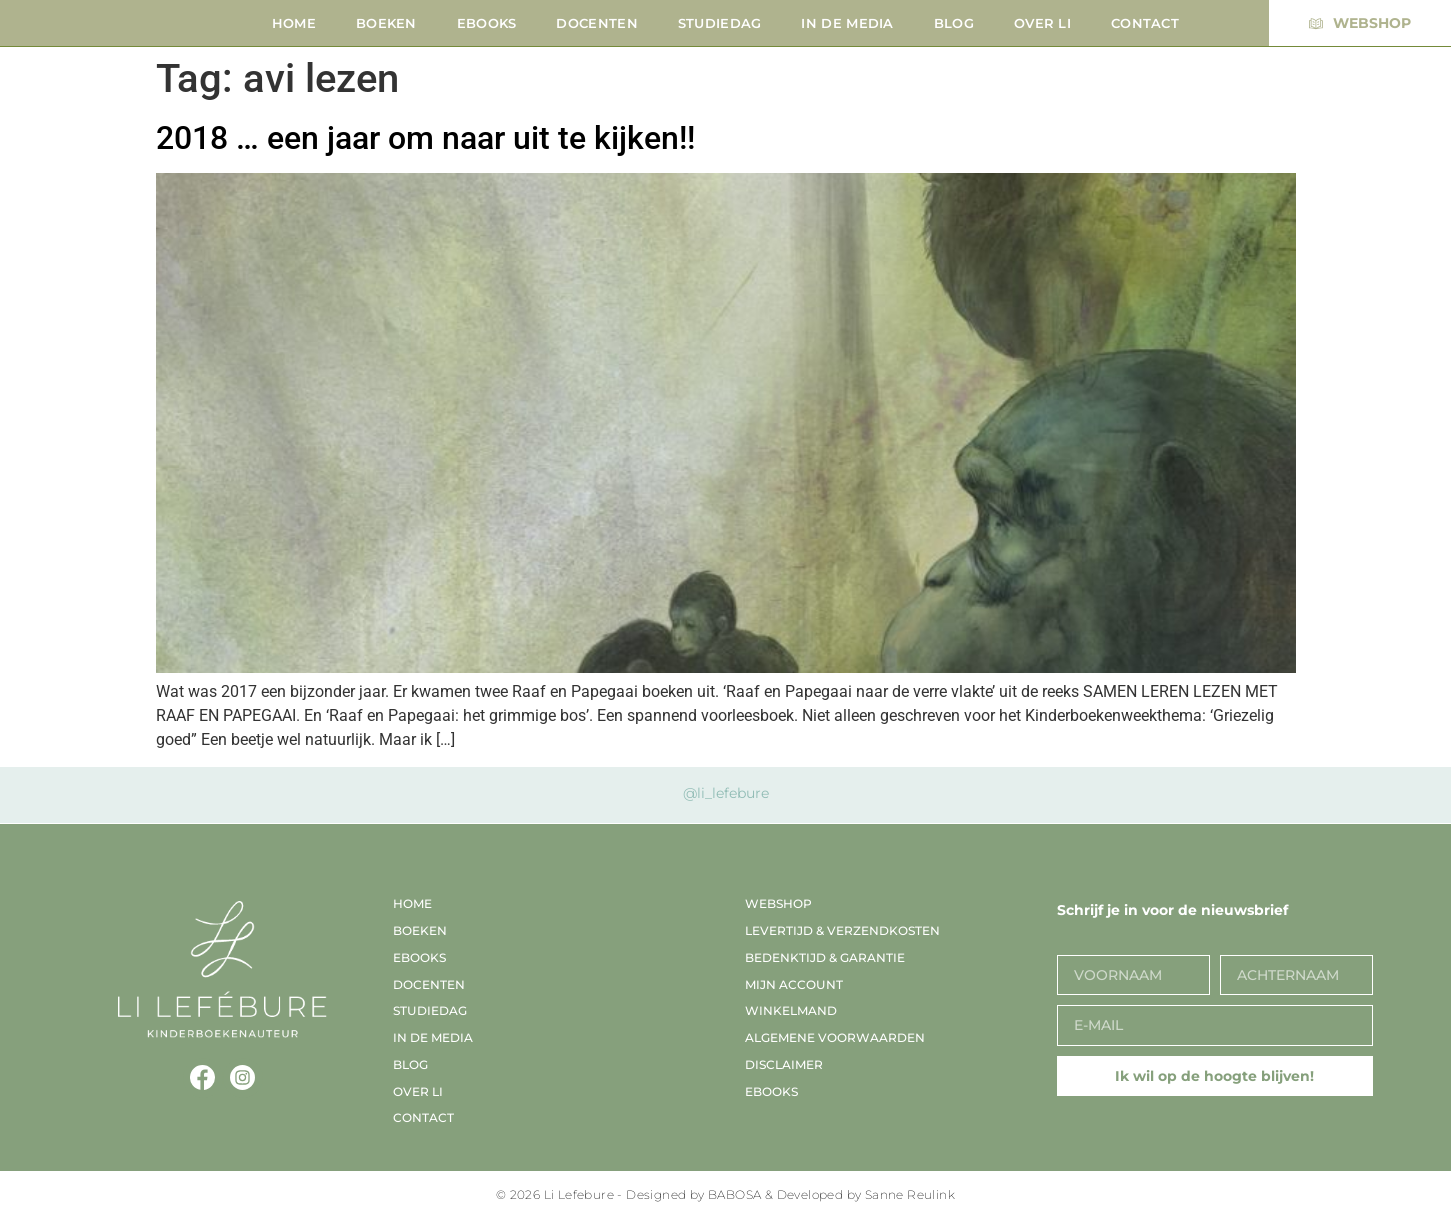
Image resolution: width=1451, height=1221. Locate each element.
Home (294, 23)
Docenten (596, 23)
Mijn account (794, 984)
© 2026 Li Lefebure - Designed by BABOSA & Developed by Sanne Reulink (725, 1194)
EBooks (487, 23)
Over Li (1042, 23)
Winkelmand (791, 1010)
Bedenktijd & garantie (825, 957)
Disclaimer (784, 1064)
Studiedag (720, 23)
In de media (847, 23)
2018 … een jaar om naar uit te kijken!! (425, 138)
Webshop (778, 903)
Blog (954, 23)
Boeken (386, 23)
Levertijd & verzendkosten (842, 930)
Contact (1145, 23)
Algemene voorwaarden (835, 1037)
